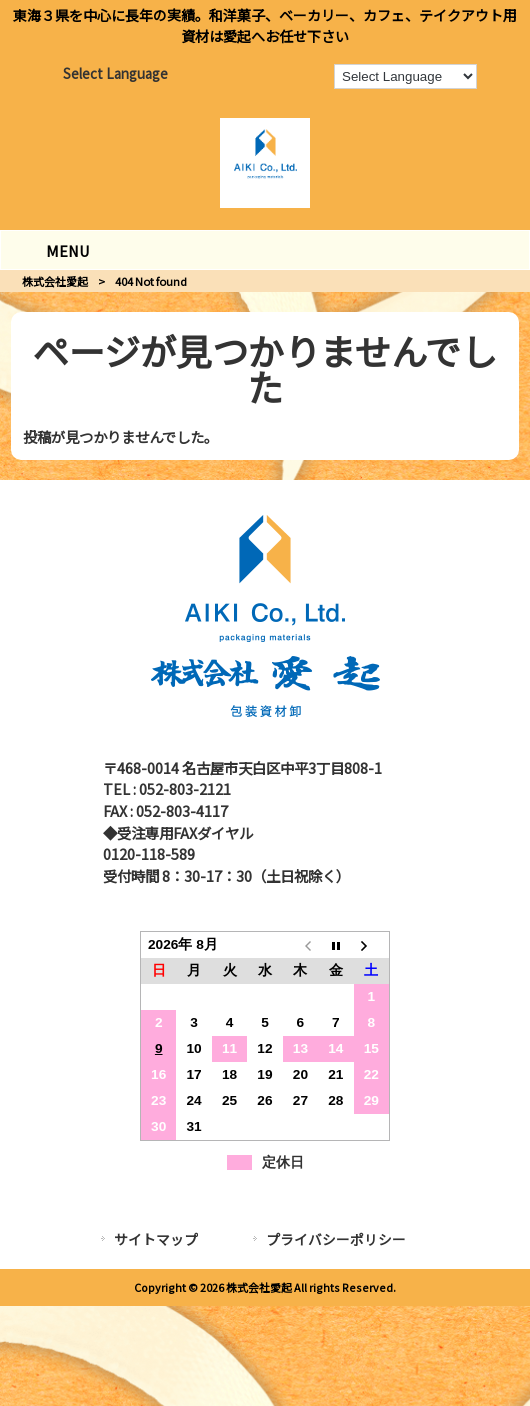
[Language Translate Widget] (405, 76)
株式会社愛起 (55, 281)
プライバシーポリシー (336, 1239)
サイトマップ (156, 1239)
